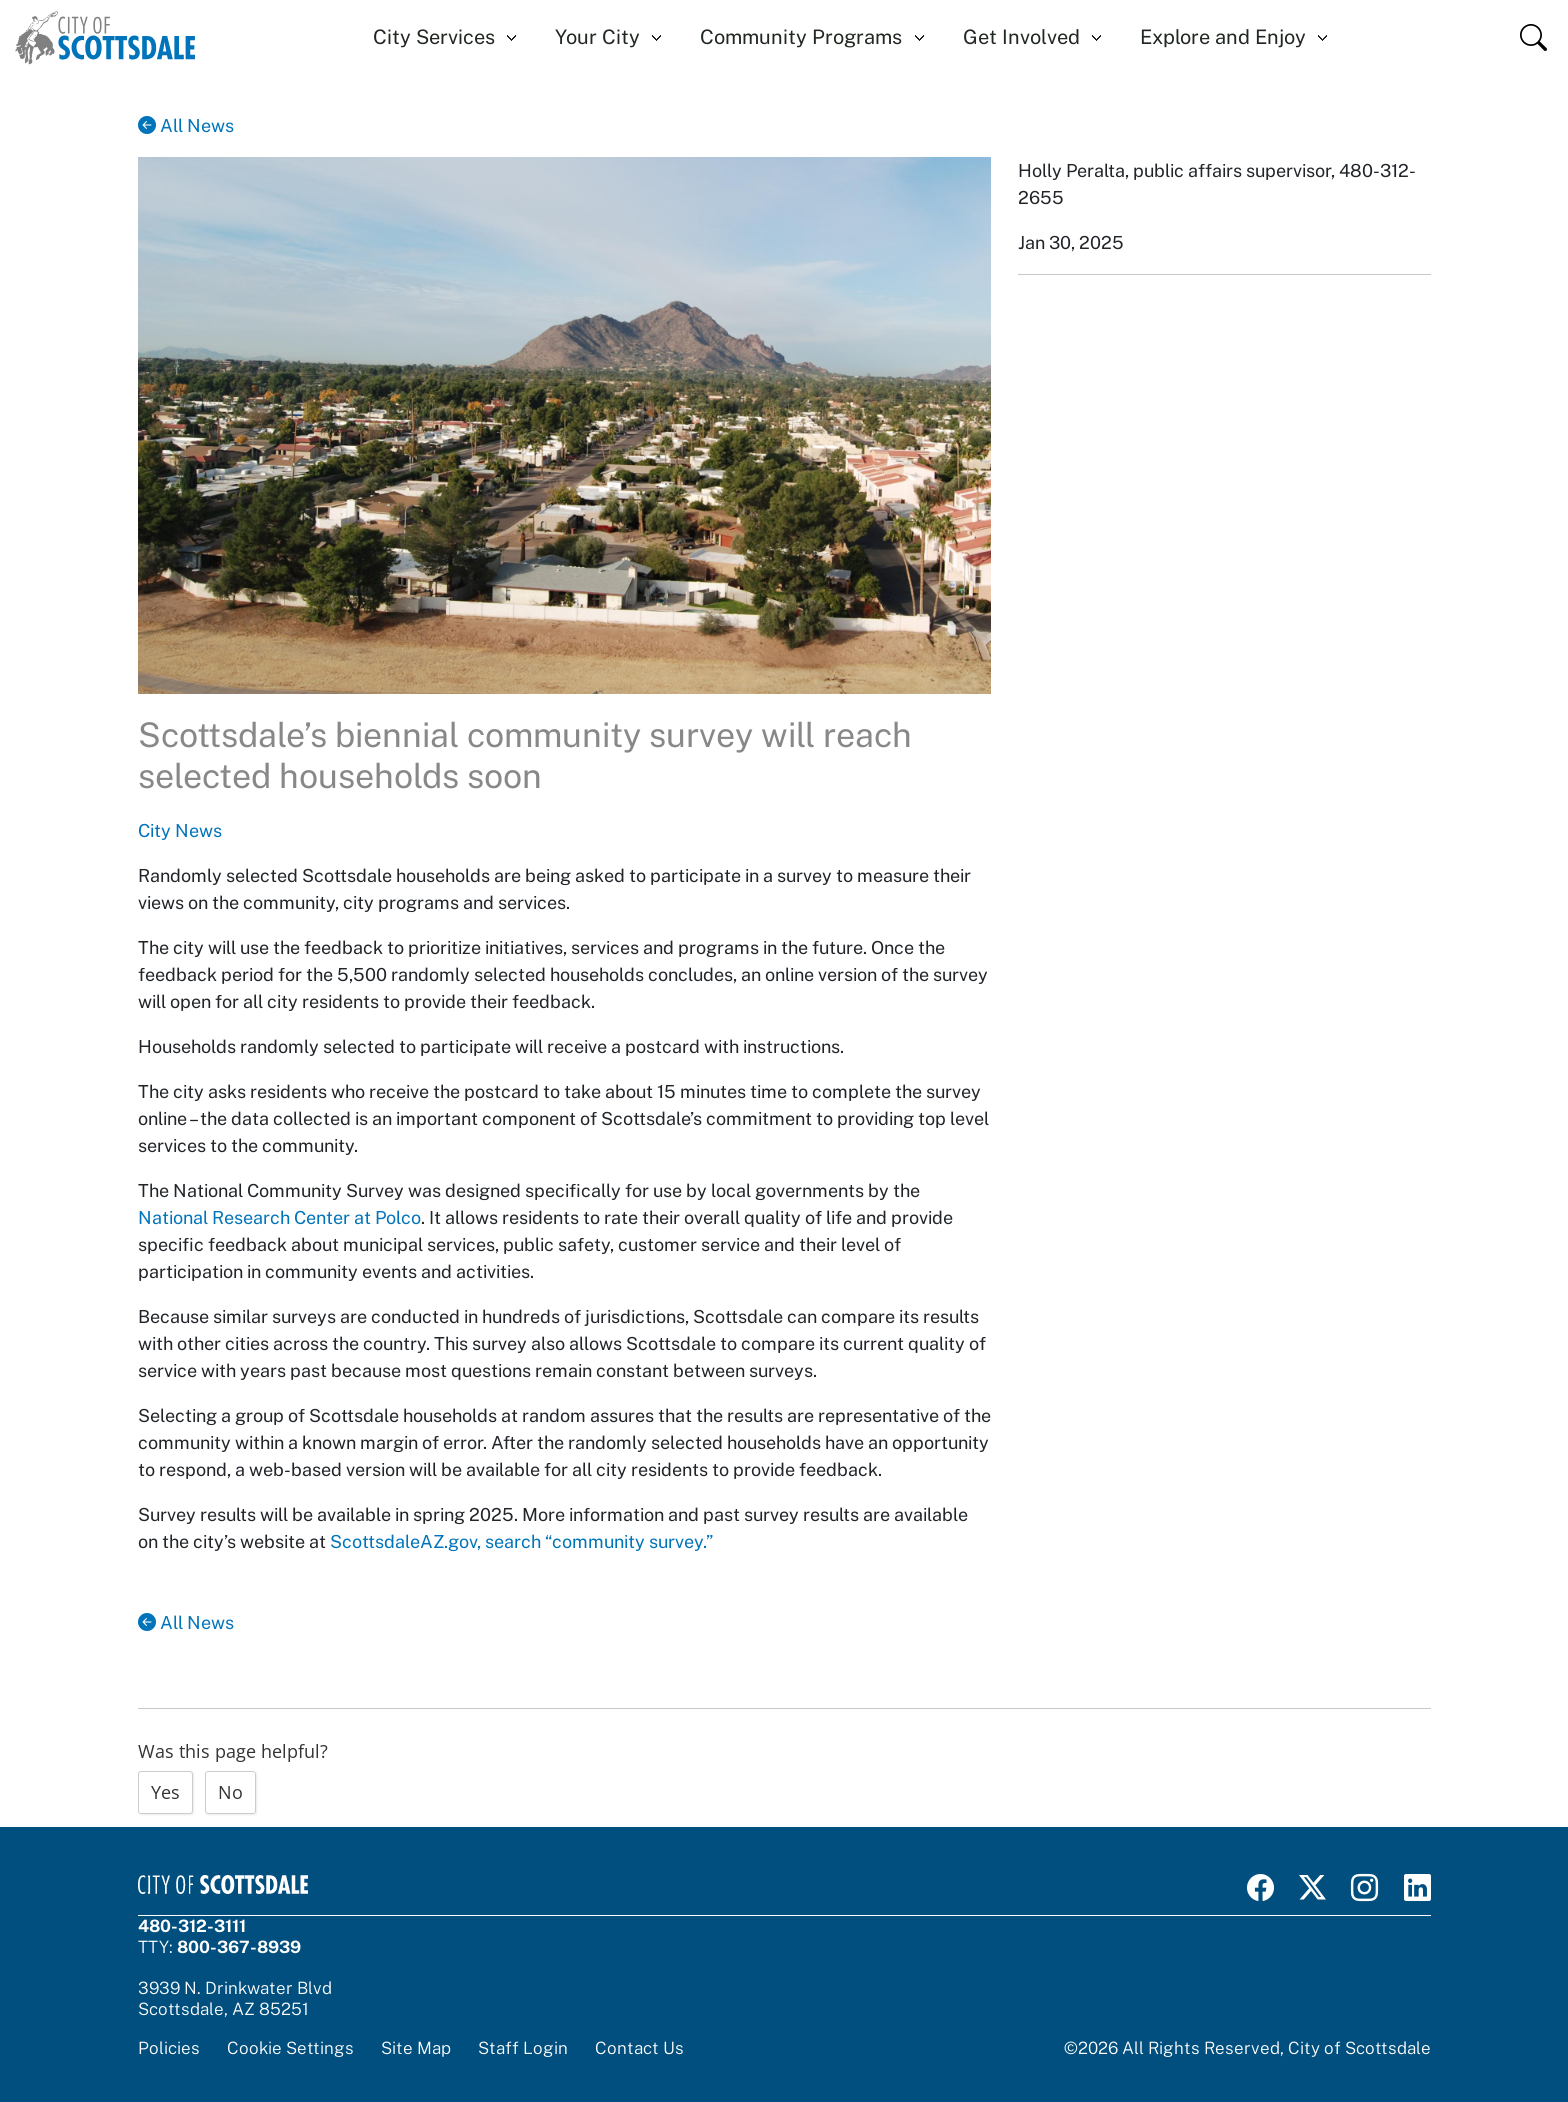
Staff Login (523, 2048)
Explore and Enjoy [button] (1223, 37)
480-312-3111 (192, 1926)
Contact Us (639, 2048)
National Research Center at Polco (279, 1217)
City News (180, 830)
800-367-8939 (239, 1947)
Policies (169, 2048)
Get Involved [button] (1021, 37)
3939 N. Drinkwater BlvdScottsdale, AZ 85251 (235, 1998)
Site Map (416, 2048)
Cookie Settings (290, 2048)
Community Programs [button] (801, 37)
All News (186, 125)
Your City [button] (597, 37)
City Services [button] (434, 37)
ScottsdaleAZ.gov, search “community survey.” (521, 1541)
